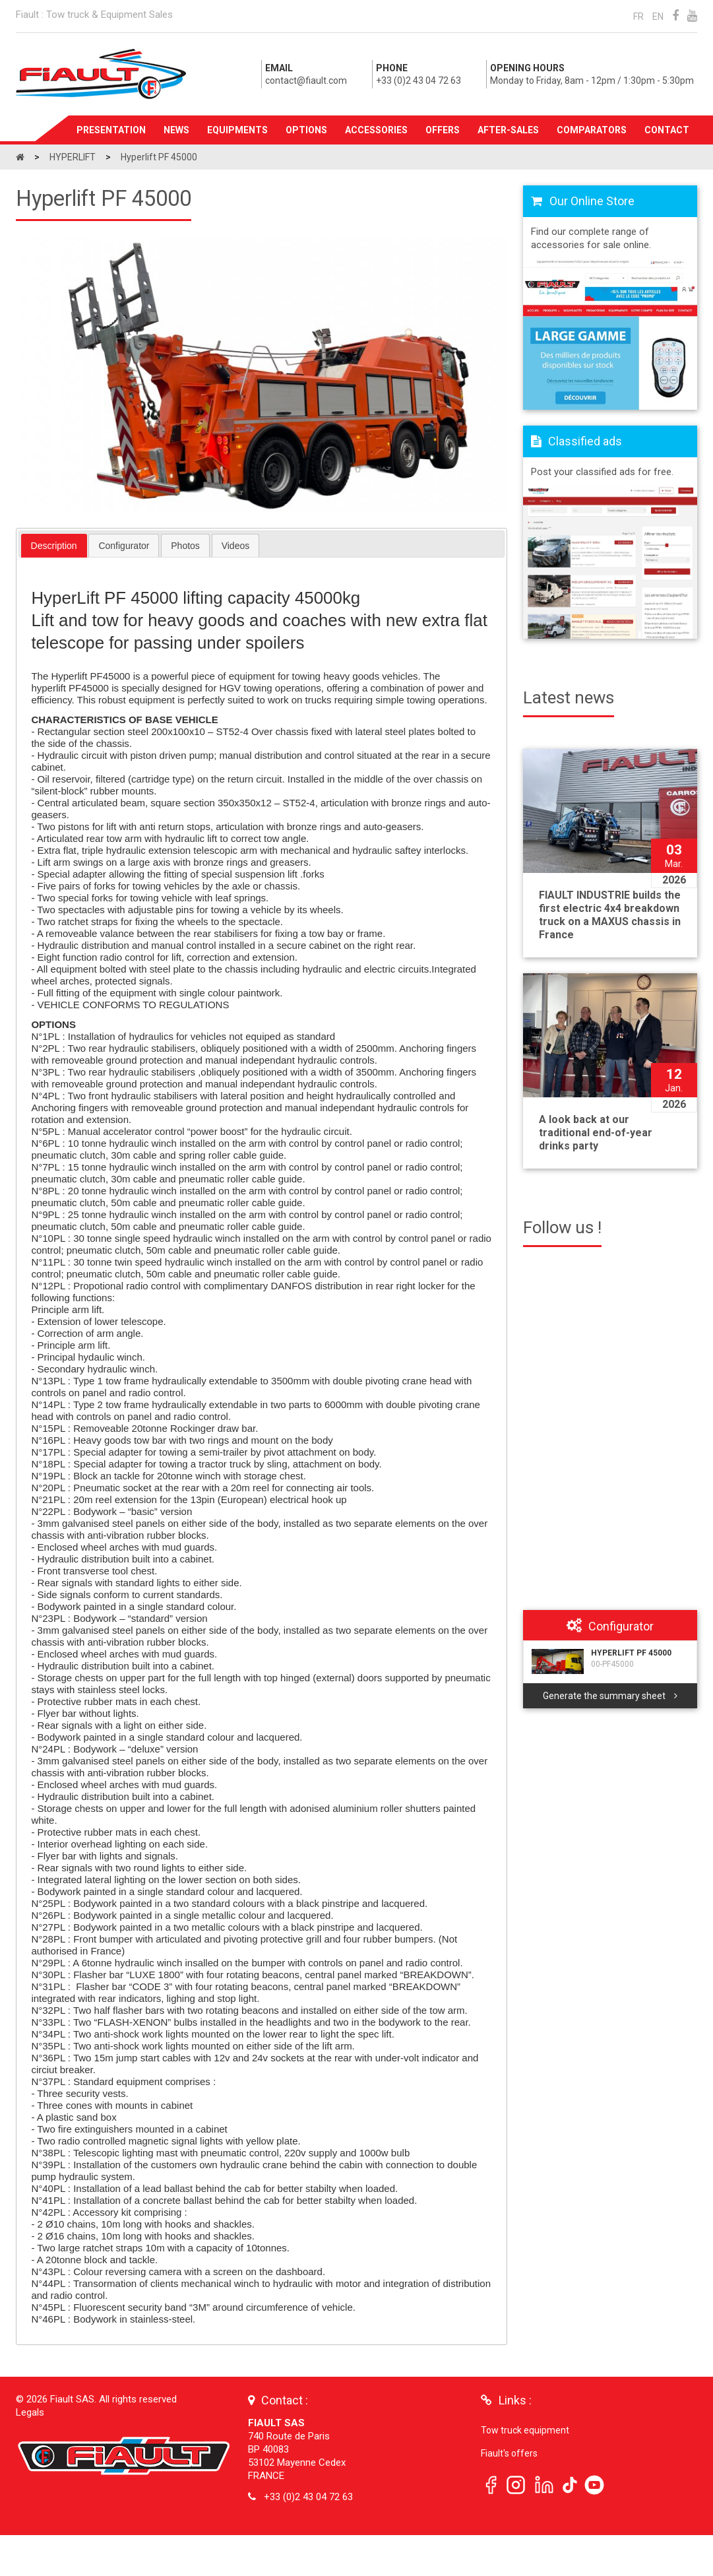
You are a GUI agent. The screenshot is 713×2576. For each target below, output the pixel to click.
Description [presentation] (54, 545)
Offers (442, 130)
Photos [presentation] (185, 545)
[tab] (54, 546)
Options (306, 130)
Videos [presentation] (236, 545)
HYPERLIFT (73, 157)
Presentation (111, 130)
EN (658, 16)
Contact (666, 130)
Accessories (376, 130)
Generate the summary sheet (610, 1695)
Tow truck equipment (525, 2430)
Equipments (237, 130)
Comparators (592, 130)
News (176, 130)
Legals (30, 2412)
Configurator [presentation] (123, 545)
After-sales (508, 130)
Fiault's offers (509, 2453)
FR (638, 16)
